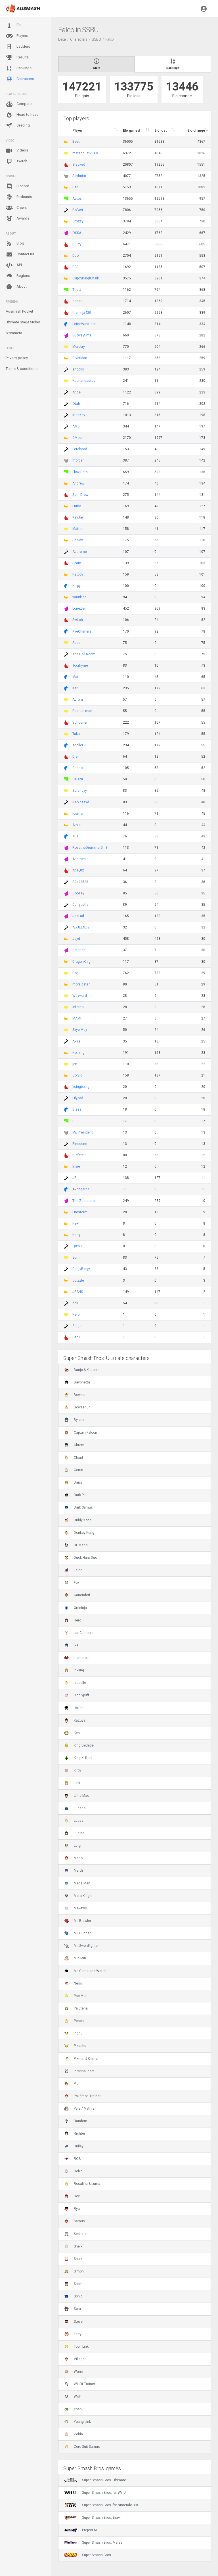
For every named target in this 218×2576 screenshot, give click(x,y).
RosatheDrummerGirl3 (90, 848)
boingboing (80, 1087)
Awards (17, 218)
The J (76, 290)
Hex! (75, 1223)
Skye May (79, 1030)
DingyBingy (81, 1269)
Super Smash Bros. (88, 2555)
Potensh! (79, 950)
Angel (76, 392)
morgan (78, 460)
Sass (76, 643)
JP (74, 1178)
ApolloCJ (79, 745)
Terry (72, 2334)
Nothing (78, 1053)
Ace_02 (78, 870)
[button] (203, 8)
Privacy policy (17, 358)
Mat (75, 677)
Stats (96, 63)
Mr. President (82, 1132)
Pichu (73, 2033)
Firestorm (79, 1212)
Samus (74, 2221)
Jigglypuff (76, 1695)
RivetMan (79, 358)
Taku (76, 734)
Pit (71, 2083)
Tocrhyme (80, 665)
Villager (75, 2359)
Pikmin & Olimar (81, 2058)
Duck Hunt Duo (80, 1557)
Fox (71, 1582)
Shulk (73, 2259)
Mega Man (77, 1883)
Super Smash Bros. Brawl (92, 2517)
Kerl (75, 688)
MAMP (77, 1018)
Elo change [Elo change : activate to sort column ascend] (196, 130)
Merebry (78, 347)
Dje (74, 757)
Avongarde (80, 1189)
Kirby (72, 1770)
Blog (15, 243)
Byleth (74, 1419)
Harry (76, 1235)
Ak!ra (76, 1041)
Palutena (76, 2008)
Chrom (74, 1445)
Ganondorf (77, 1595)
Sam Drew (80, 495)
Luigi (72, 1845)
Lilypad (77, 1098)
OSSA (76, 233)
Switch (77, 620)
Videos (17, 150)
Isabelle (75, 1682)
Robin (73, 2171)
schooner (79, 722)
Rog (75, 973)
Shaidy (77, 540)
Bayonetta (77, 1382)
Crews (16, 207)
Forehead (79, 449)
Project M (80, 2530)
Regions (18, 276)
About (16, 286)
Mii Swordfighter (81, 1945)
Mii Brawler (77, 1920)
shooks (78, 369)
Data (62, 39)
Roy (72, 2196)
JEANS (77, 1292)
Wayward (79, 996)
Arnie (76, 825)
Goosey (78, 893)
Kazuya (74, 1720)
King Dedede (79, 1745)
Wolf (72, 2396)
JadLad (78, 916)
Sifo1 (76, 1337)
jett (74, 1064)
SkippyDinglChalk (85, 278)
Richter (74, 2133)
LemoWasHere (84, 324)
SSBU (96, 39)
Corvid (77, 1075)
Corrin (73, 1470)
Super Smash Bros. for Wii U (95, 2492)
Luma (76, 506)
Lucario (74, 1808)
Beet (76, 142)
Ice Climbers (78, 1633)
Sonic (73, 2296)
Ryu (72, 2208)
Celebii (77, 779)
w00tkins (79, 597)
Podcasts (19, 197)
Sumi (76, 1257)
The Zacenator (84, 1201)
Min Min (75, 1958)
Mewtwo (75, 1908)
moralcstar (81, 984)
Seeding (18, 125)
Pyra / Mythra (79, 2108)
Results (17, 57)
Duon (76, 256)
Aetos (77, 199)
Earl (75, 187)
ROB (72, 2158)
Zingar (77, 1326)
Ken (72, 1733)
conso (77, 301)
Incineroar (77, 1657)
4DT (75, 836)
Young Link (77, 2421)
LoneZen (79, 608)
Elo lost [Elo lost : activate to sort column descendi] (160, 130)
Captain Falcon (80, 1432)
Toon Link (76, 2346)
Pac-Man (75, 1996)
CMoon (77, 438)
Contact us (20, 254)
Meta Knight (78, 1895)
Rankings (19, 68)
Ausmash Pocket (19, 311)
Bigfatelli (79, 1155)
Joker (73, 1708)
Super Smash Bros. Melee (93, 2542)
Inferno (77, 1007)
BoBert (77, 210)
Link (72, 1783)
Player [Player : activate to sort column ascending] (77, 130)
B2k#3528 (80, 882)
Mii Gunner (77, 1933)
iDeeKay (78, 415)
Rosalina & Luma (82, 2183)
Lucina (74, 1833)
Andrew (78, 483)
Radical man (82, 711)
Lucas (73, 1820)
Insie (76, 1166)
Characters (20, 79)
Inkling (74, 1670)
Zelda (73, 2434)
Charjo (77, 768)
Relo (75, 1315)
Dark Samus (78, 1507)
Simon (74, 2271)
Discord (17, 186)
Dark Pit (75, 1495)
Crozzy (77, 221)
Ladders (18, 46)
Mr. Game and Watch (85, 1971)
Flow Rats (80, 472)
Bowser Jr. (77, 1407)
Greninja (75, 1608)
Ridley (73, 2146)
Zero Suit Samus (82, 2446)
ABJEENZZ (81, 927)
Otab (76, 404)
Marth (73, 1870)
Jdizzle (78, 1280)
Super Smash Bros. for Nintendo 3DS (101, 2505)
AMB (76, 426)
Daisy (73, 1482)
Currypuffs (80, 905)
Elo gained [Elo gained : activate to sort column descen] (131, 130)
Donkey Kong (79, 1532)
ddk (75, 1303)
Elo (14, 25)
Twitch (16, 161)
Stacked (78, 165)
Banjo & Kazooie (81, 1370)
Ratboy (77, 574)
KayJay (78, 517)
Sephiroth (76, 2234)
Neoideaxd (80, 802)
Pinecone (79, 1144)
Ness (73, 1983)
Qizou (77, 1246)
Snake (73, 2284)
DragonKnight (83, 962)
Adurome (79, 552)
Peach (74, 2021)
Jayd (76, 939)
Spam (76, 563)
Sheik (73, 2246)
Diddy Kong (77, 1520)
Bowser (75, 1395)
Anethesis (80, 859)
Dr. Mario (75, 1545)
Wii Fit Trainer (79, 2384)
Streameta (14, 333)
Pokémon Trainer (82, 2096)
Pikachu (75, 2046)
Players (17, 36)
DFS (75, 267)
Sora (72, 2309)
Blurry (76, 244)
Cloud (73, 1457)
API (14, 265)
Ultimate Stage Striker (23, 322)
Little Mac (76, 1795)
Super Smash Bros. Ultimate (95, 2480)
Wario (73, 2371)
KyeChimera (81, 631)
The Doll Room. (84, 654)
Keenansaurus (83, 381)
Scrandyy (79, 791)
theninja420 (81, 313)
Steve (73, 2321)
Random (75, 2121)
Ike (71, 1645)
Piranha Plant (79, 2071)
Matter (77, 529)
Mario (73, 1858)
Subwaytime (81, 335)
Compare (19, 104)
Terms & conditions (21, 369)
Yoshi (73, 2409)
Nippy (76, 586)
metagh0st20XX (85, 153)
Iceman (78, 814)
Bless (76, 1109)
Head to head (22, 114)
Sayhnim (79, 176)
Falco (73, 1570)
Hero (72, 1620)
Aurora (77, 700)
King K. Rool (78, 1758)
